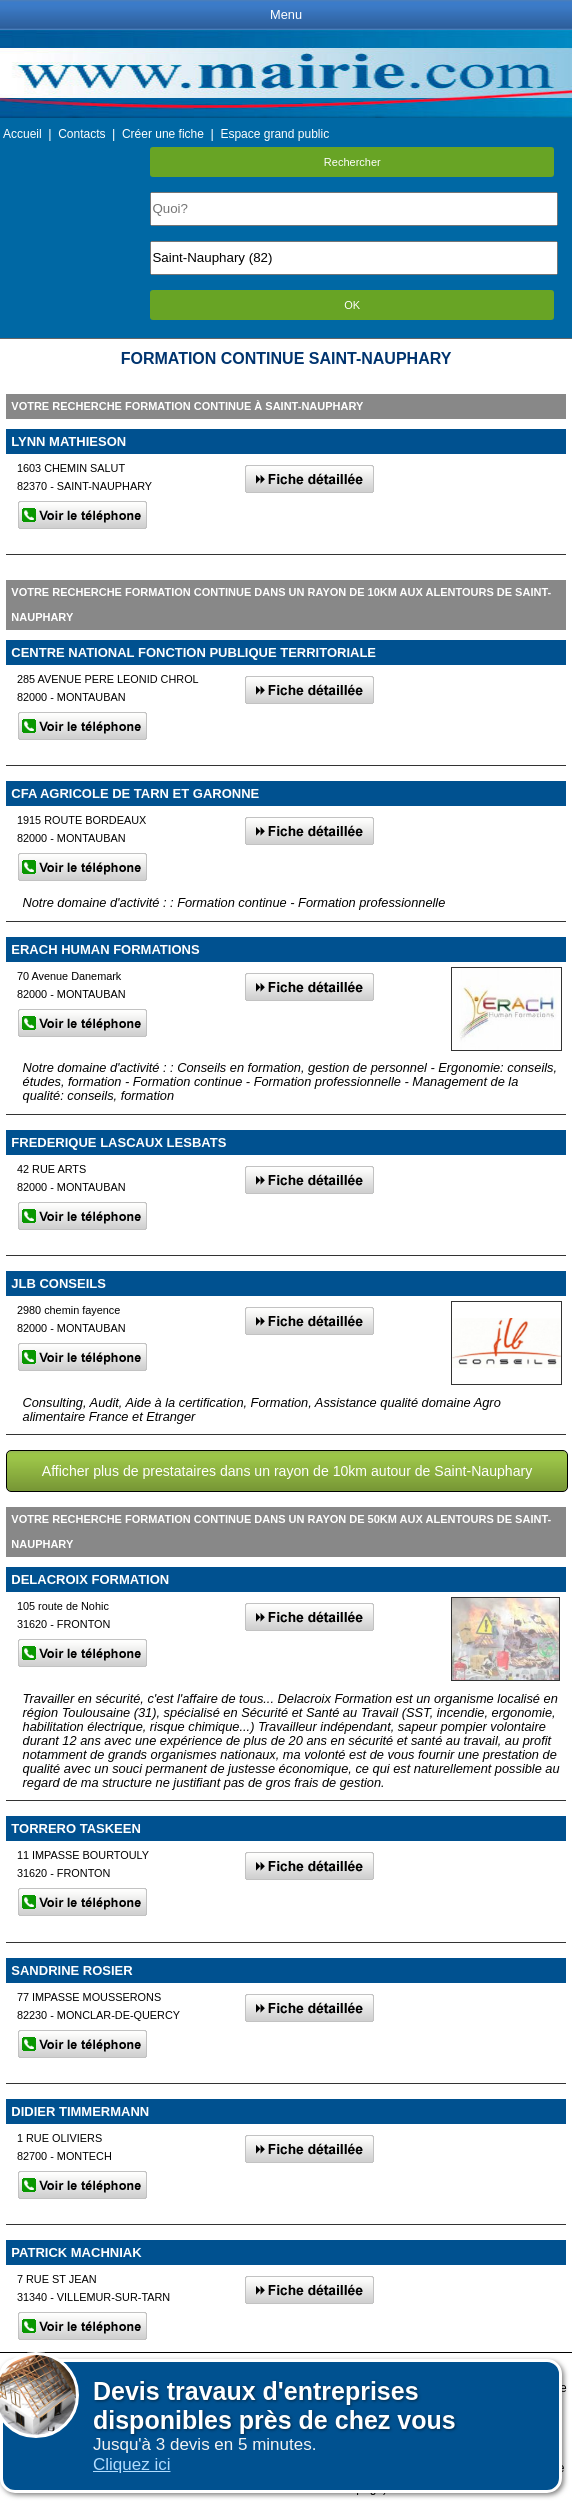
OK (352, 305)
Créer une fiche (163, 134)
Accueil (22, 134)
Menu (286, 14)
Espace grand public (274, 134)
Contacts (81, 134)
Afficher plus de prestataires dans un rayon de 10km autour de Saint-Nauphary (287, 1471)
